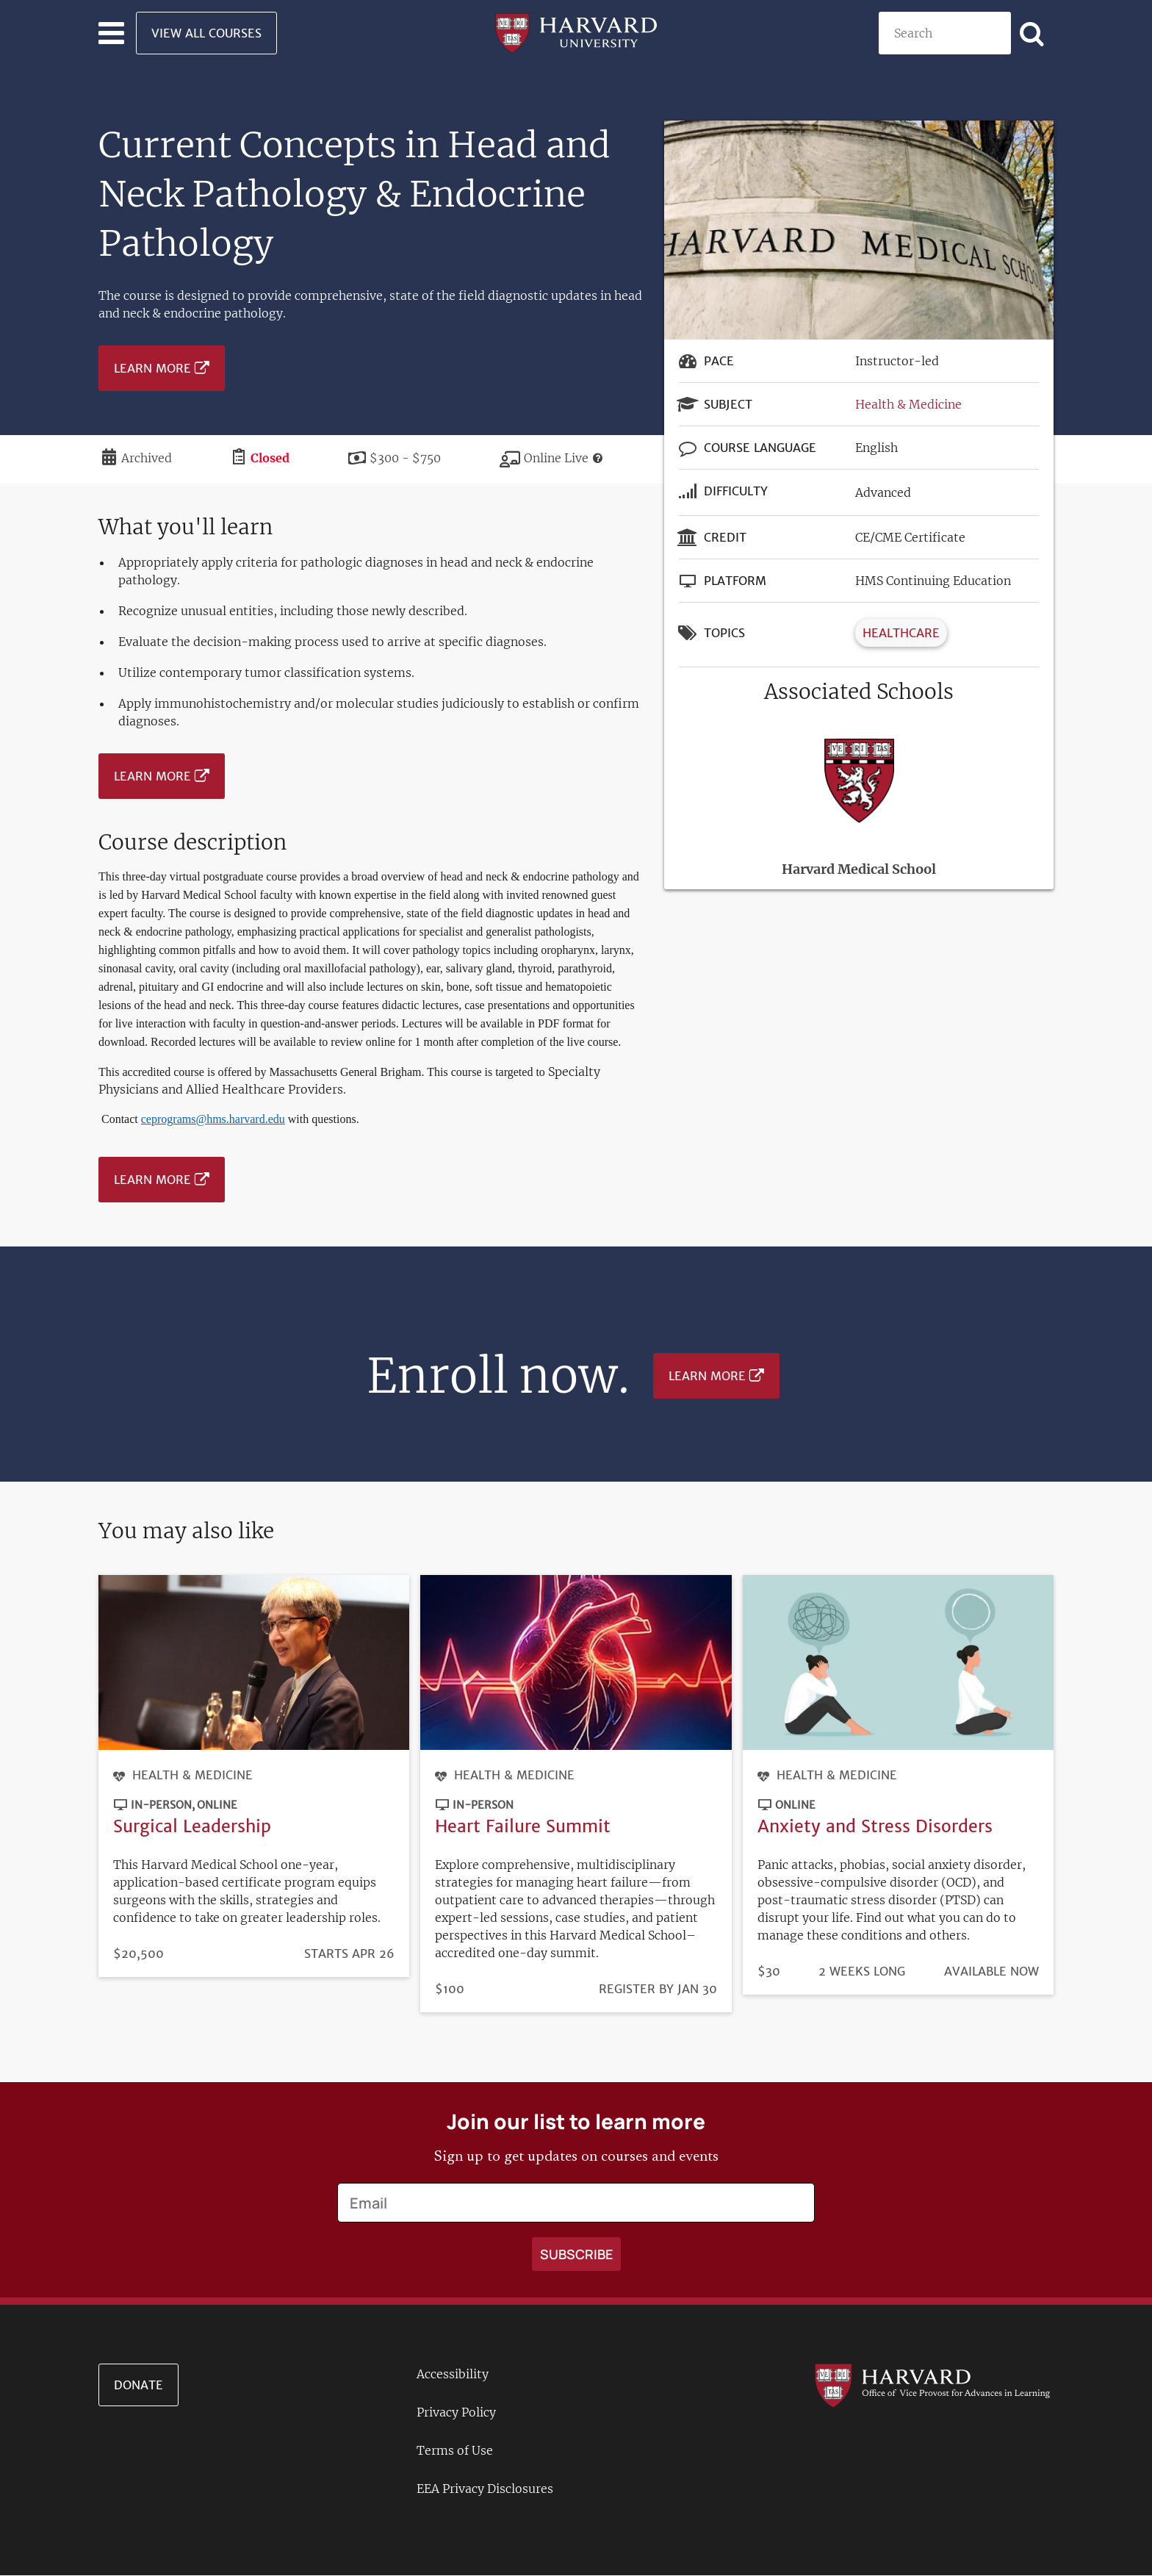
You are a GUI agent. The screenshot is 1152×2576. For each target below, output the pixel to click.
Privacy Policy (456, 2412)
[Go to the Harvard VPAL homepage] (932, 2385)
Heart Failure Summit (523, 1826)
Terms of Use (455, 2450)
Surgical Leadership (192, 1826)
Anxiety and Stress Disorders (875, 1826)
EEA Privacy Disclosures (485, 2488)
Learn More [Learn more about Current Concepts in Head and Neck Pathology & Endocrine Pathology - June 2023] (152, 368)
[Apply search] (1032, 33)
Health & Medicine (908, 404)
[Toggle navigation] (111, 33)
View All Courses (206, 33)
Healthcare (901, 632)
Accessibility (453, 2374)
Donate (138, 2385)
